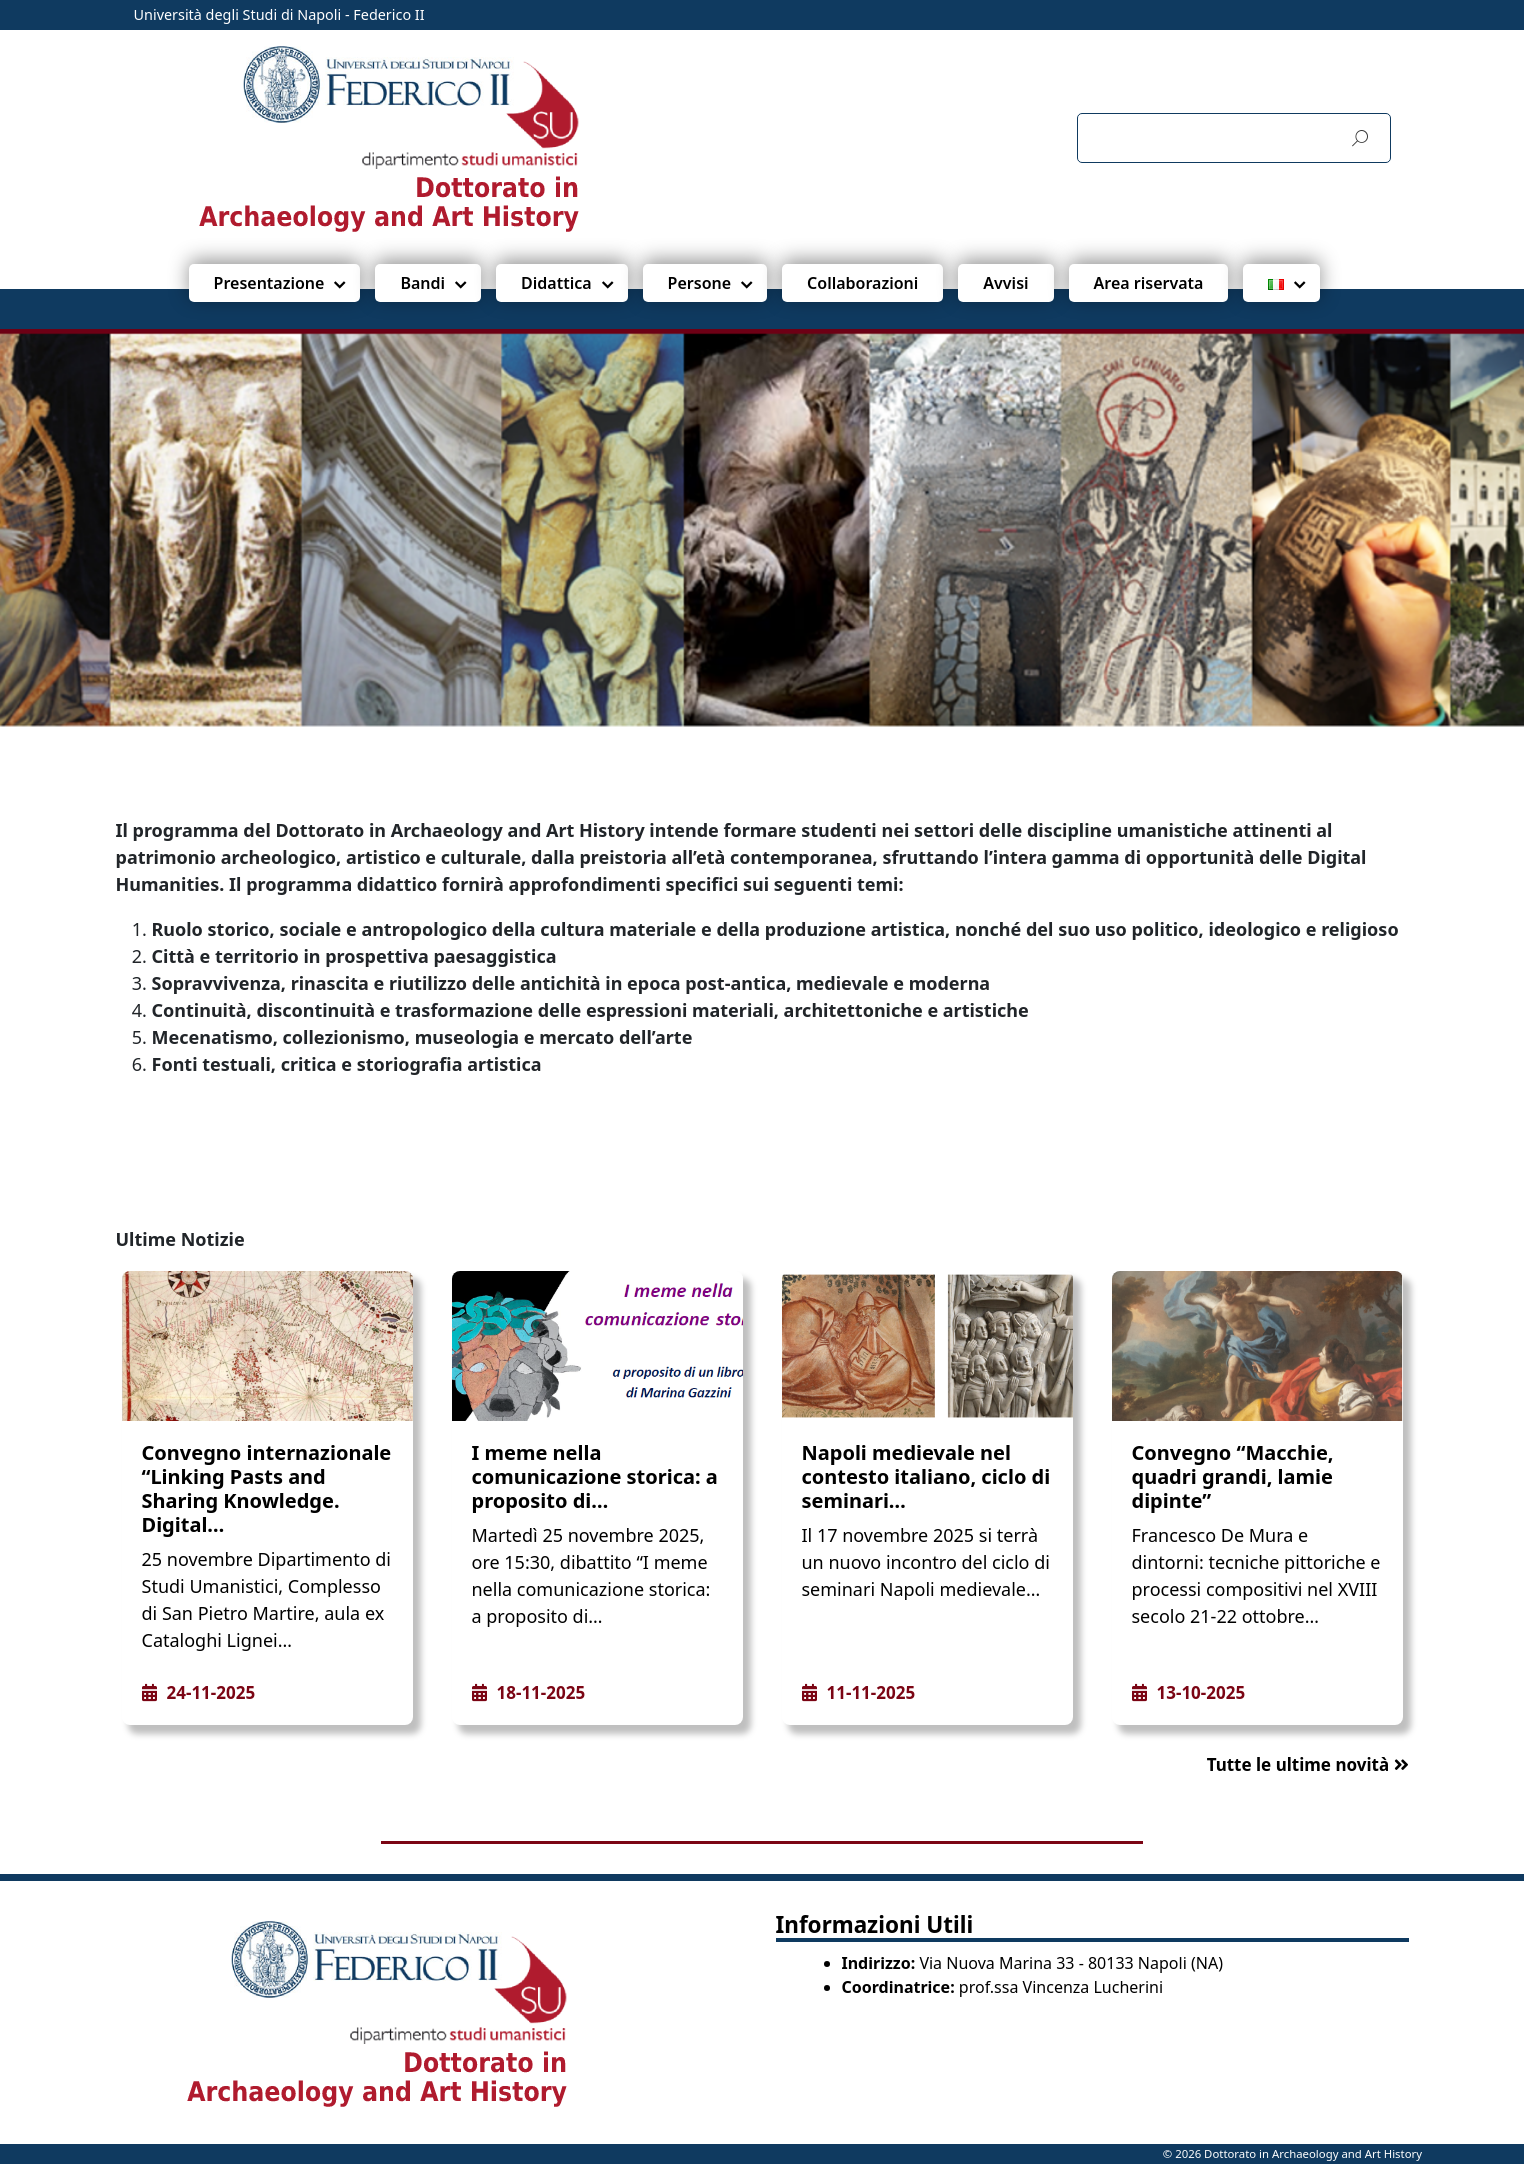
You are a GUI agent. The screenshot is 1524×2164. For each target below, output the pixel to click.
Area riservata (1149, 283)
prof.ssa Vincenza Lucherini (1061, 1987)
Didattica (556, 283)
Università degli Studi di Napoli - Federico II (279, 14)
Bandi (422, 283)
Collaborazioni (862, 283)
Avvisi (1005, 283)
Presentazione (269, 283)
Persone (699, 283)
